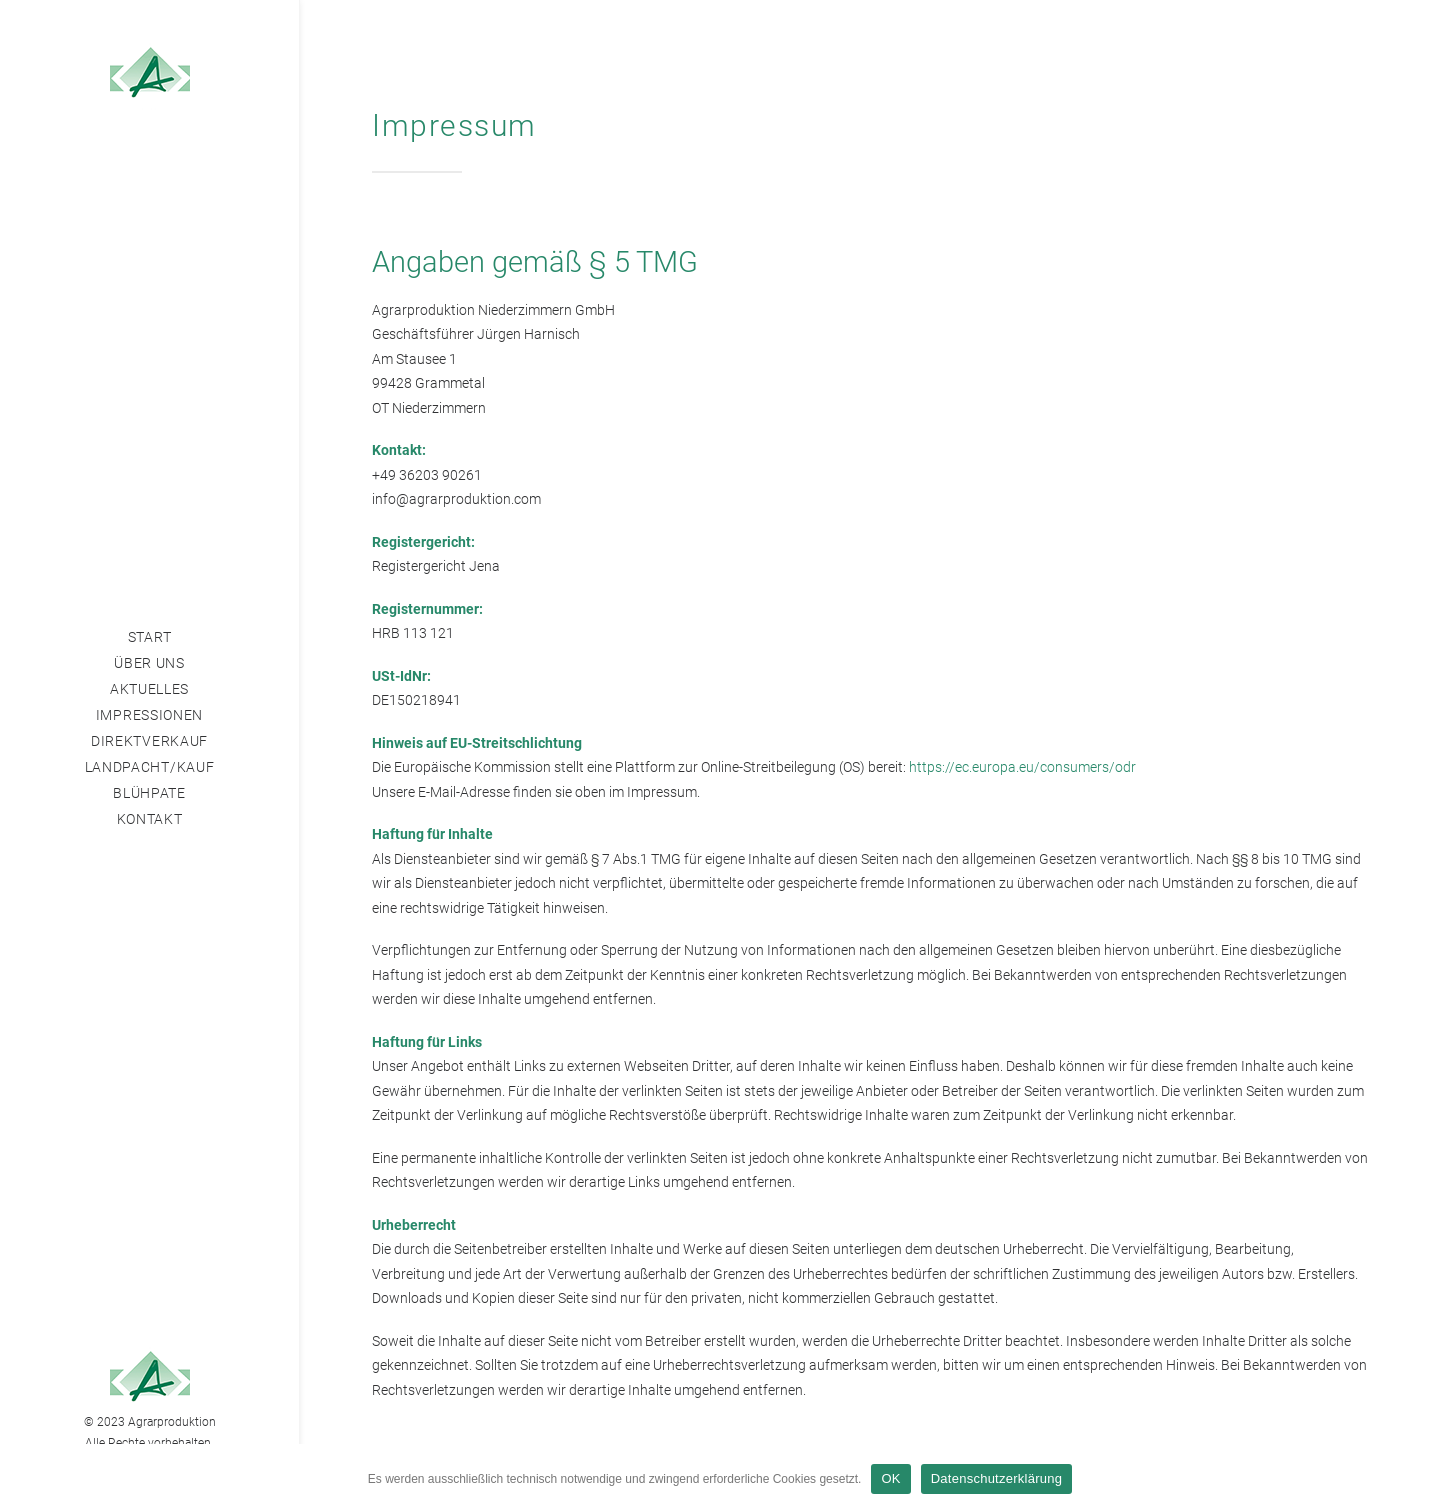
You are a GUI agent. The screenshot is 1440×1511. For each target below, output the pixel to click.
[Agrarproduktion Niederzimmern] (149, 76)
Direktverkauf (149, 741)
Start (150, 637)
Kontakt (150, 819)
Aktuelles (149, 689)
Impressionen (149, 715)
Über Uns (149, 663)
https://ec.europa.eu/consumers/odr (1022, 767)
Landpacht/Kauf (150, 767)
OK (890, 1478)
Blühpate (149, 793)
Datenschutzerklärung (996, 1478)
